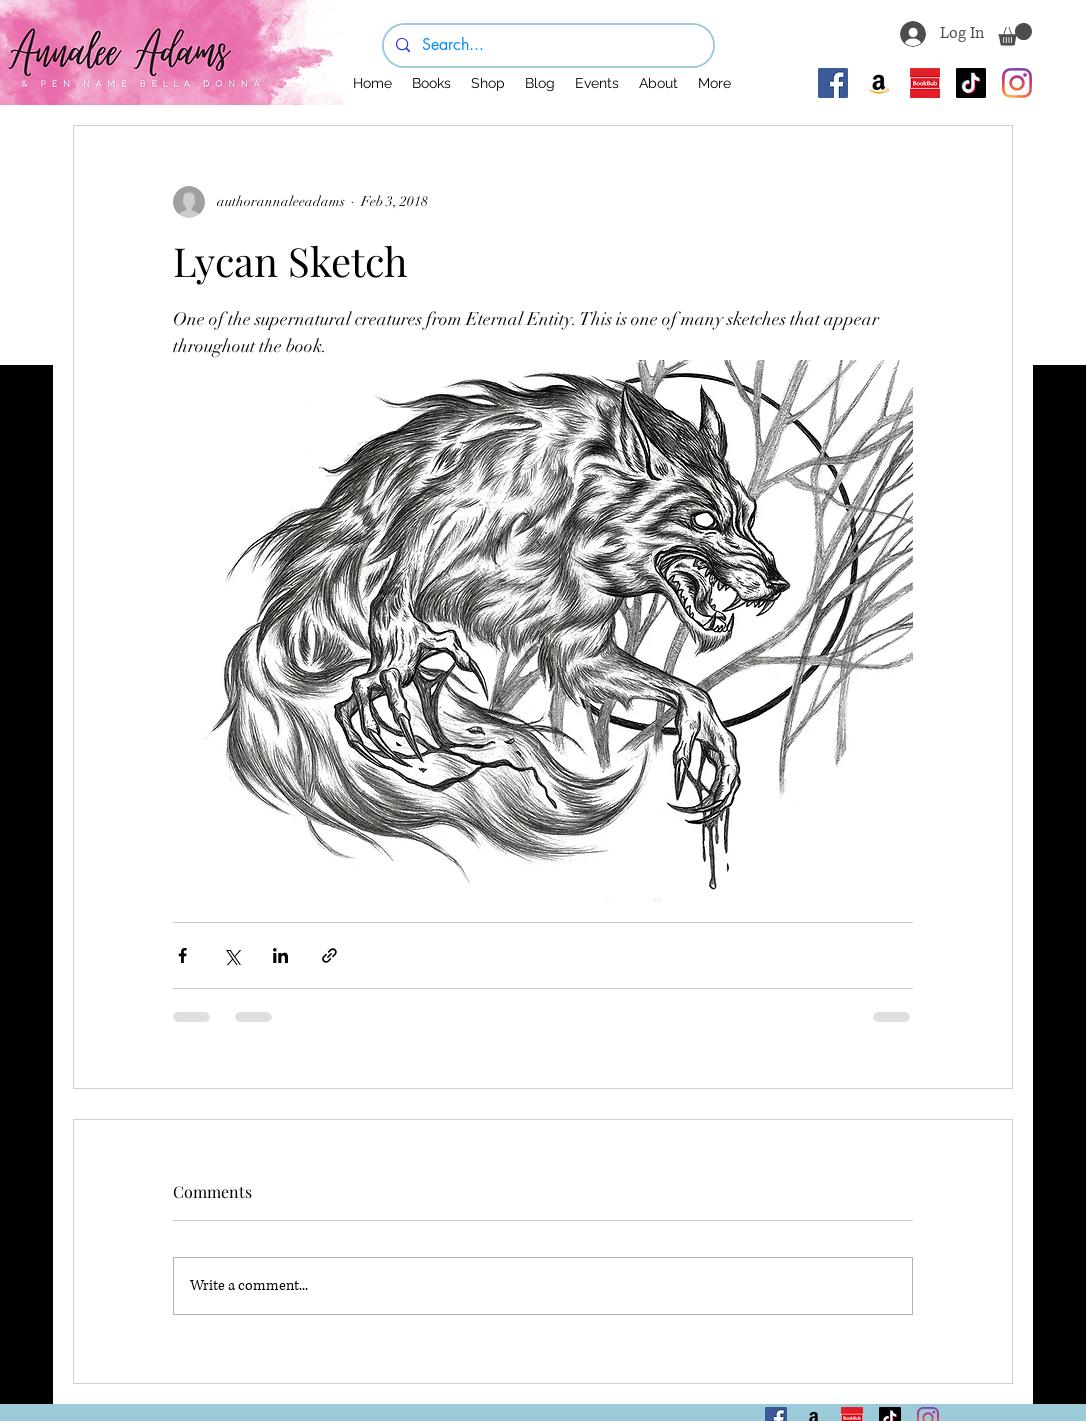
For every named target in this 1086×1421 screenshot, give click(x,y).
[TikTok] (971, 83)
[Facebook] (833, 83)
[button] (1015, 34)
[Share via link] (329, 955)
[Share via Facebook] (182, 955)
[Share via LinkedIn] (280, 955)
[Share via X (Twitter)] (231, 955)
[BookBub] (925, 83)
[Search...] (546, 45)
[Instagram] (1017, 83)
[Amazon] (879, 83)
